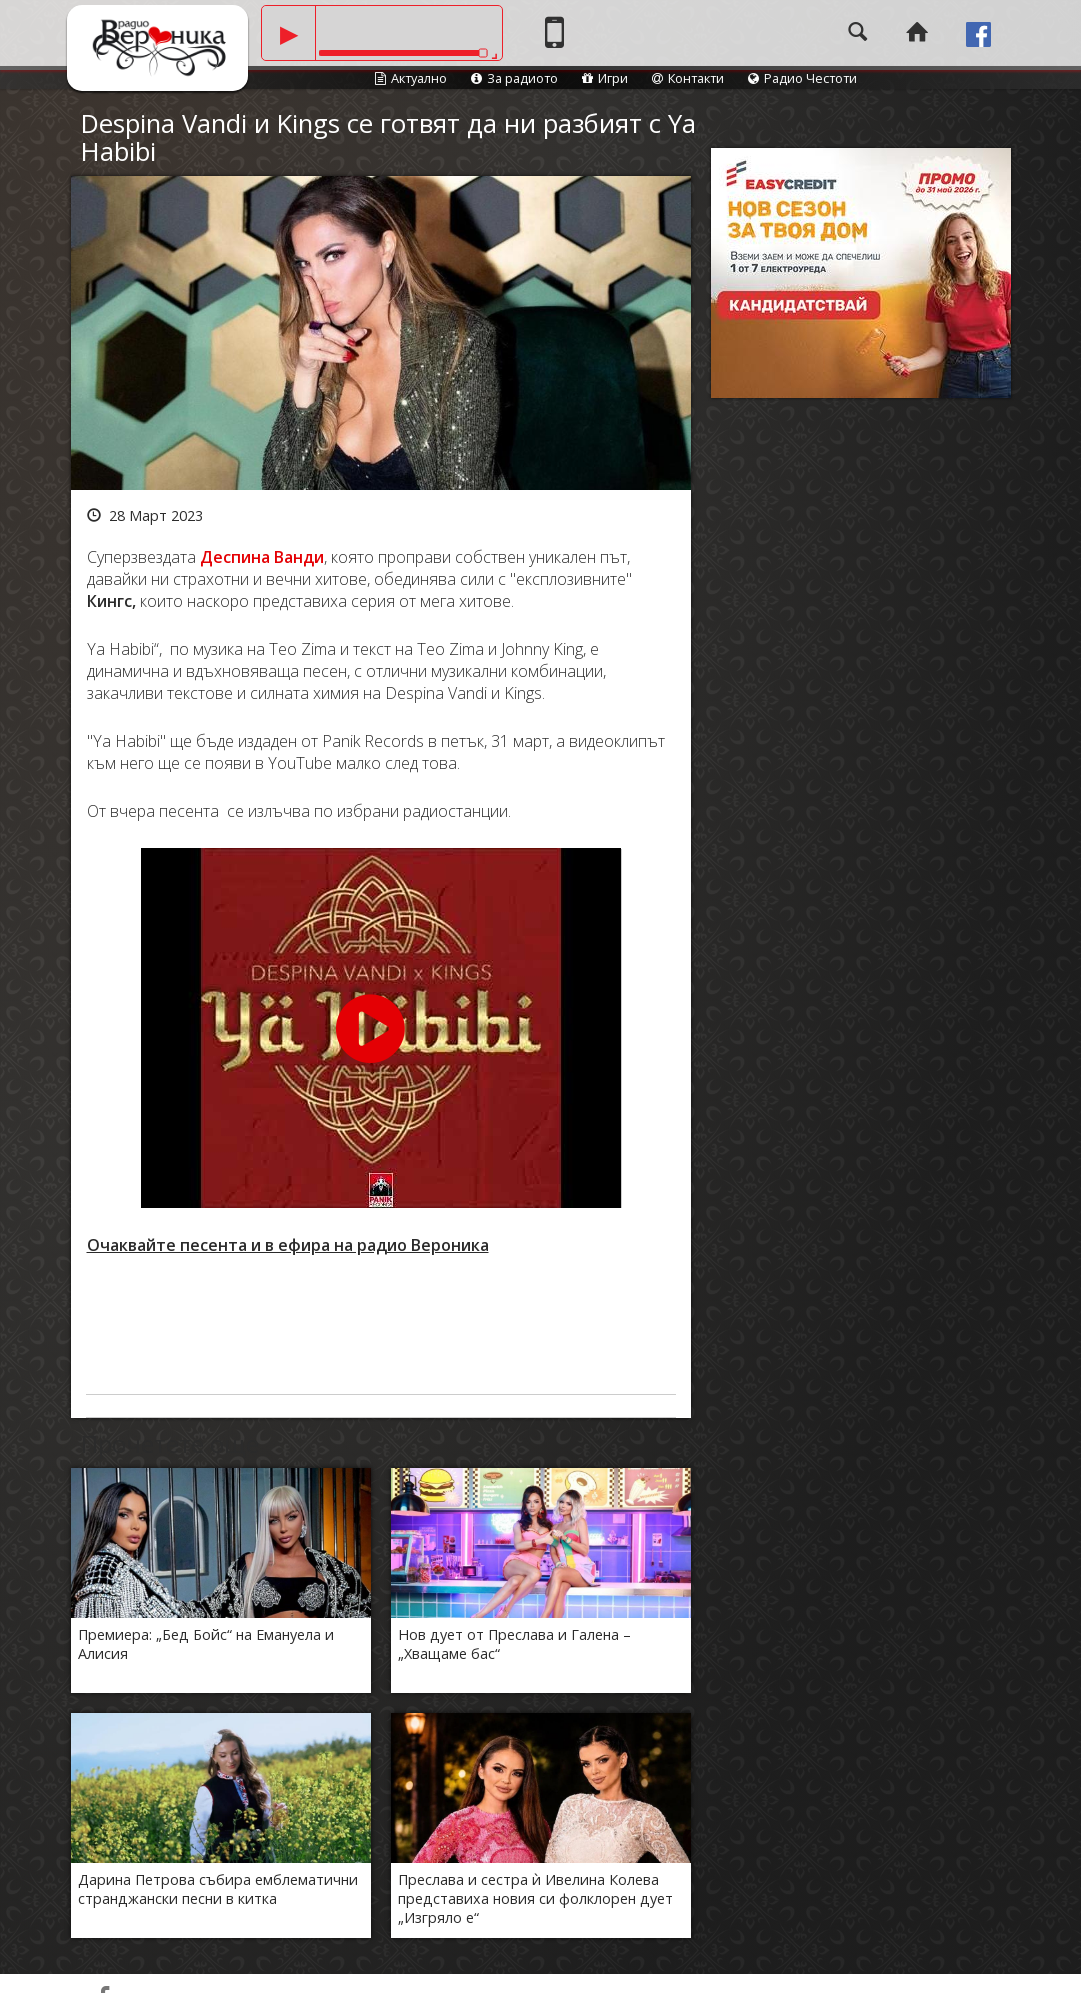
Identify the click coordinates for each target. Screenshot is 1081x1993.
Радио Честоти (802, 78)
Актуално (411, 78)
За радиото (514, 78)
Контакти (688, 78)
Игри (605, 78)
